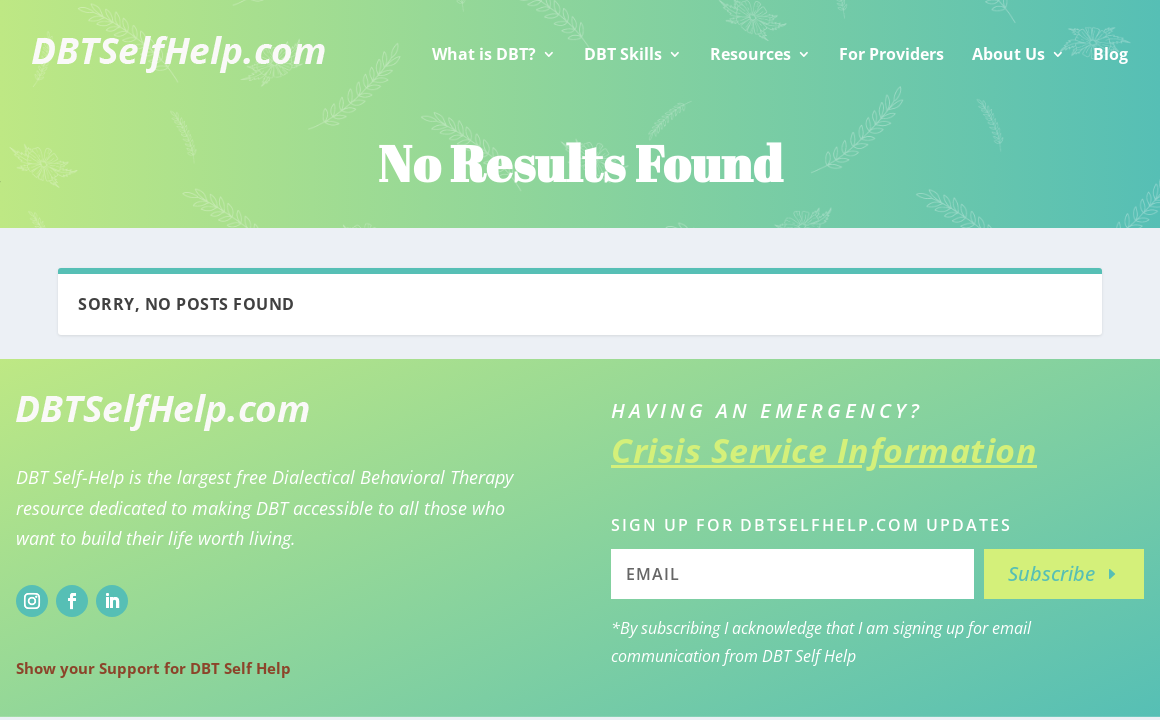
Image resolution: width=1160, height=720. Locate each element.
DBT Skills (623, 54)
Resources (750, 54)
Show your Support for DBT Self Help (153, 668)
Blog (1110, 54)
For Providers (891, 54)
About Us (1008, 54)
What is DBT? (484, 54)
